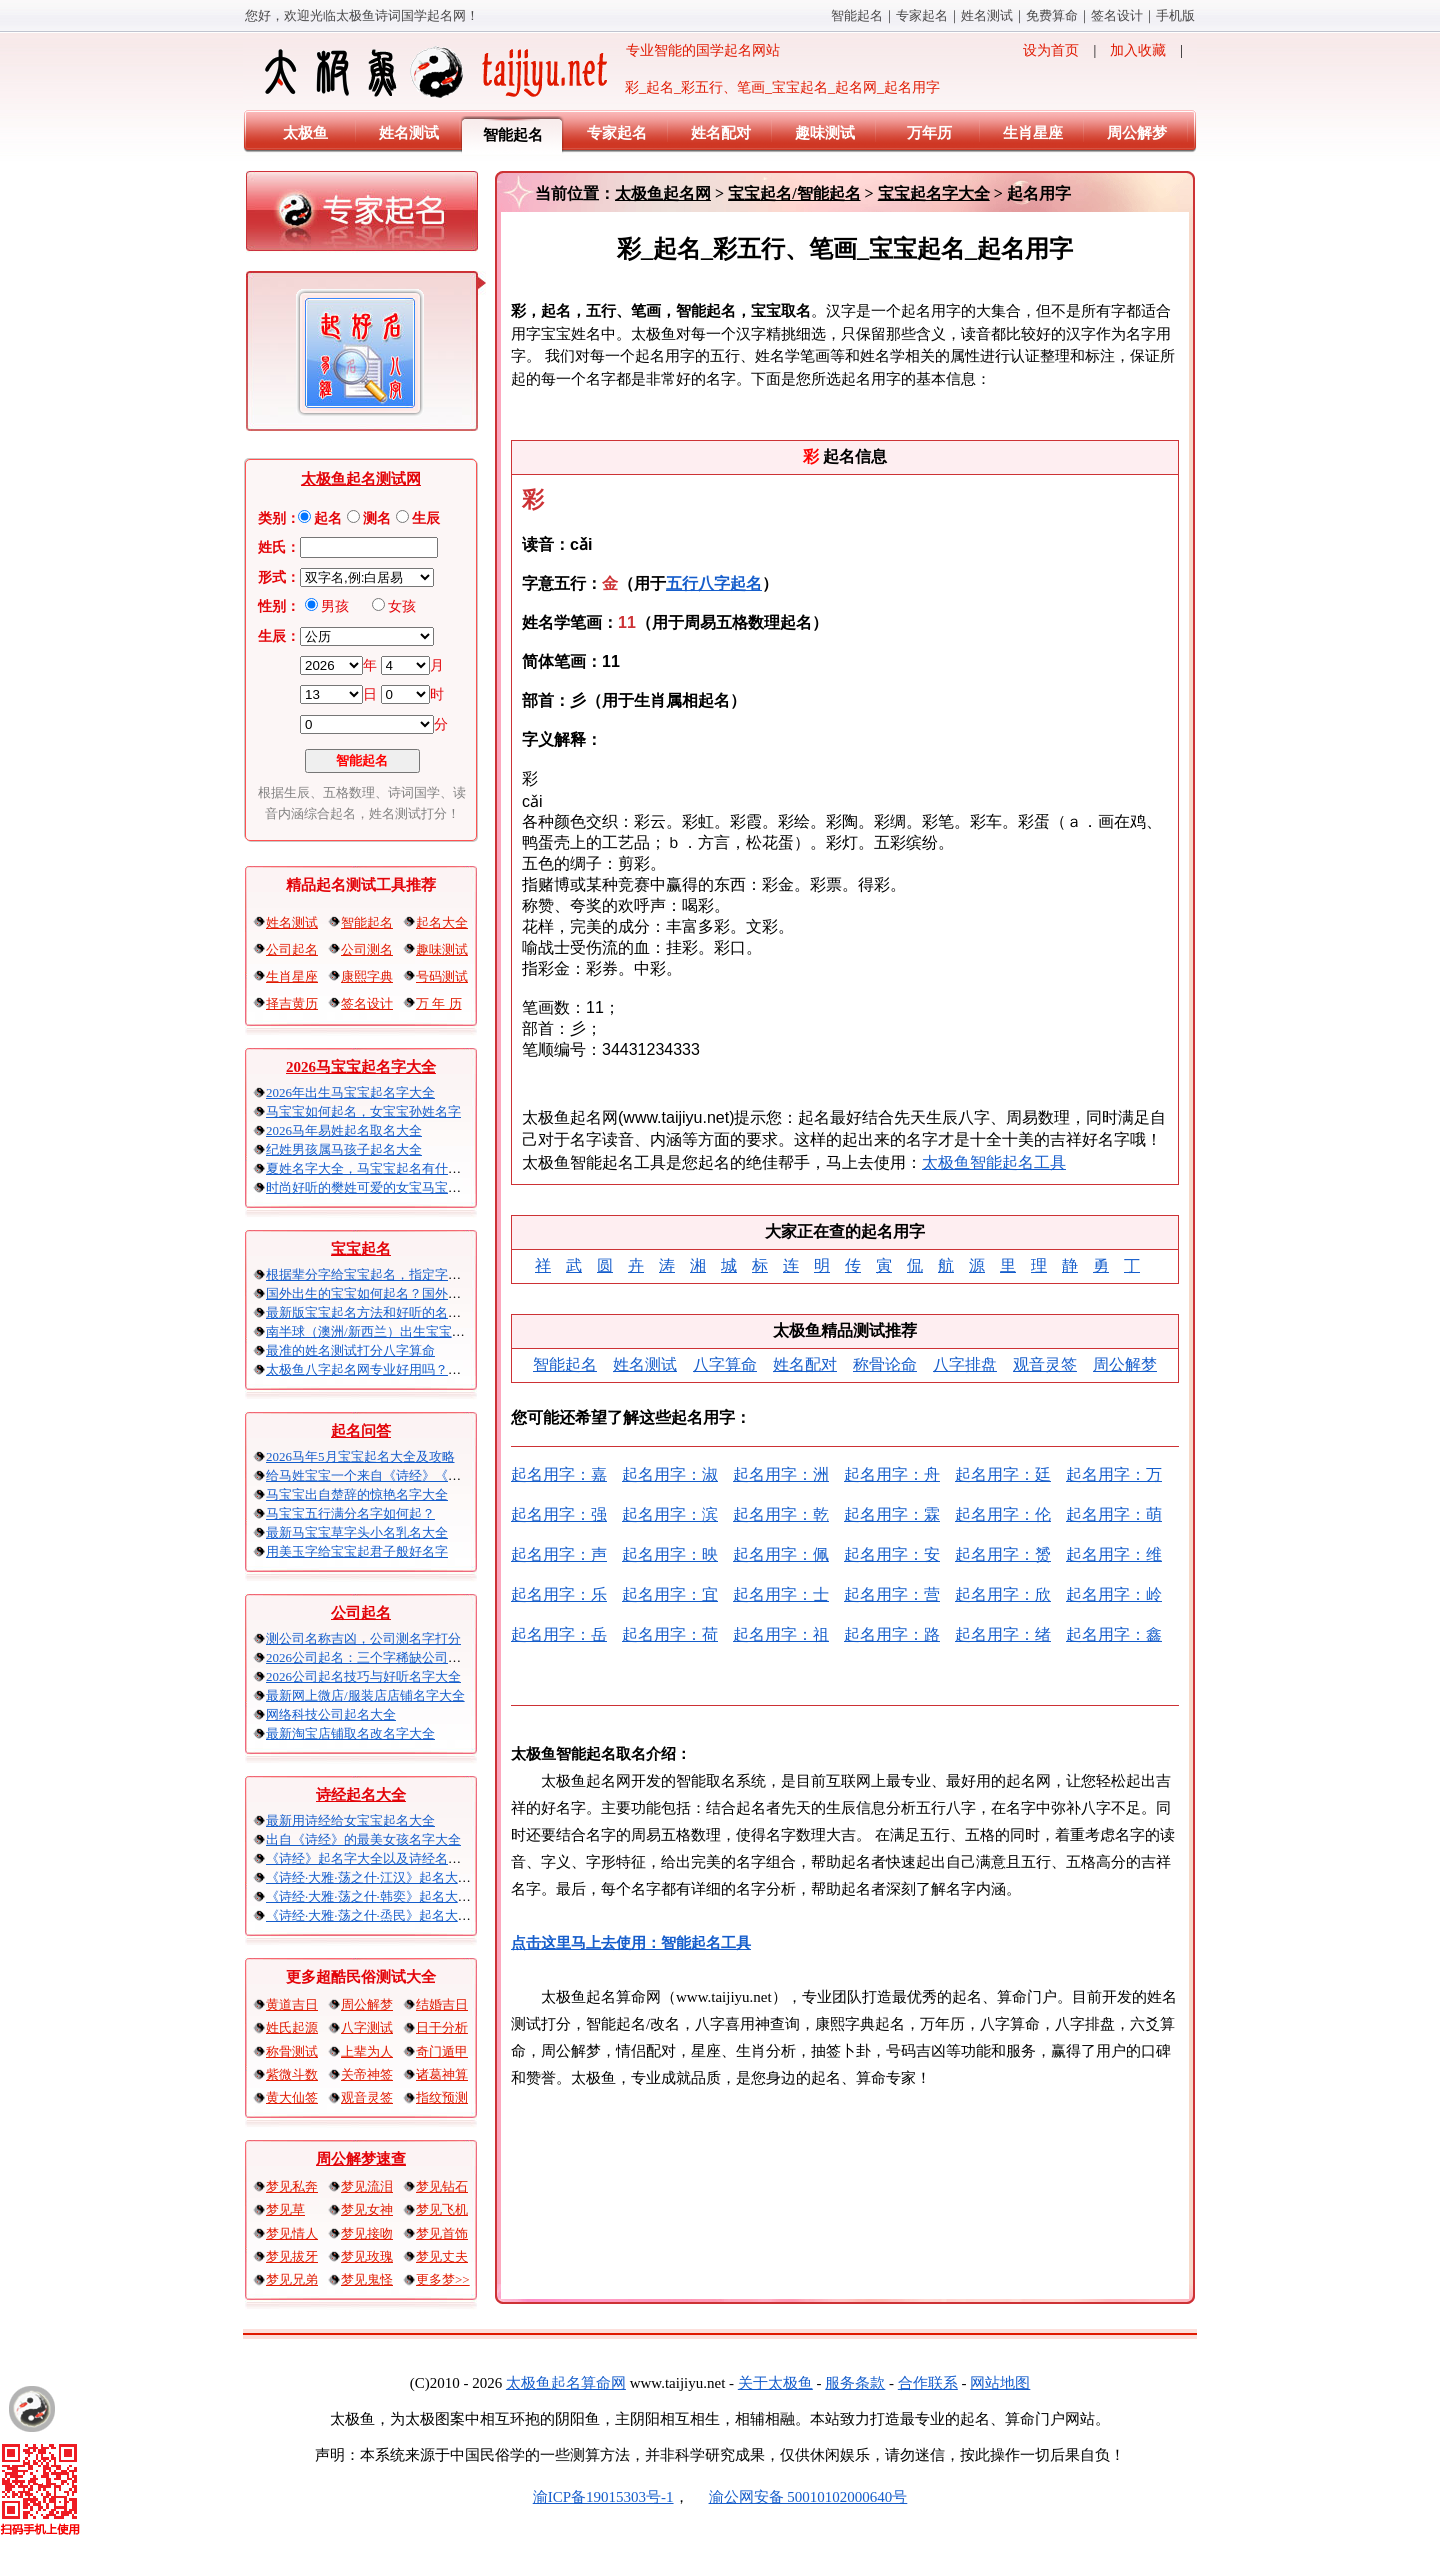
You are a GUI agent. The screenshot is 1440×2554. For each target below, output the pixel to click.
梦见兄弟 (292, 2279)
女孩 (402, 606)
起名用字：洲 (781, 1474)
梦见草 (285, 2209)
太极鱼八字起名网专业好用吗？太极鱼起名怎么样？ (415, 1369)
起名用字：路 (892, 1634)
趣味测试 (825, 133)
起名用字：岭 (1114, 1594)
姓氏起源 (292, 2027)
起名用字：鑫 (1114, 1634)
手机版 (1175, 15)
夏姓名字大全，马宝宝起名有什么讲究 (376, 1168)
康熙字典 (367, 976)
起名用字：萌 (1114, 1514)
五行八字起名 (714, 583)
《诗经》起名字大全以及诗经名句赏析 (376, 1858)
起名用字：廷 (1003, 1474)
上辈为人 (367, 2051)
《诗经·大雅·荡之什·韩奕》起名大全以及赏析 (394, 1896)
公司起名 (292, 949)
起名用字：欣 (1003, 1594)
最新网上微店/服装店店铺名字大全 (365, 1695)
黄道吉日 (292, 2004)
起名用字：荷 (670, 1634)
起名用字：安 (892, 1554)
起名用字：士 (781, 1594)
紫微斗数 (292, 2074)
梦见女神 (367, 2209)
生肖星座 (1033, 133)
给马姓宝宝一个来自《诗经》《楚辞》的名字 (396, 1475)
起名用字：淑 (670, 1474)
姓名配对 (721, 133)
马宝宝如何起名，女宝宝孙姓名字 (363, 1111)
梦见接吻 (367, 2233)
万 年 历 (439, 1003)
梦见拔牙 (292, 2256)
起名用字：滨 (670, 1514)
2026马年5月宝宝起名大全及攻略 (360, 1456)
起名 (328, 518)
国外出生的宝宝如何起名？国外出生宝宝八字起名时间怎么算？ (448, 1293)
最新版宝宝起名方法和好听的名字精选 (376, 1312)
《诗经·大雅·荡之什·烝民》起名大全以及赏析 (394, 1915)
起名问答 (361, 1431)
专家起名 (922, 15)
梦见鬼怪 (367, 2279)
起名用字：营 (892, 1594)
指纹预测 (442, 2097)
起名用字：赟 (1003, 1554)
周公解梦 (1137, 133)
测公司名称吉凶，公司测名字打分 (363, 1638)
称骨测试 (292, 2051)
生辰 (426, 518)
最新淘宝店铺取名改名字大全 (350, 1733)
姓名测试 (987, 15)
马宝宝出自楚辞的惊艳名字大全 (357, 1494)
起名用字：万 (1114, 1474)
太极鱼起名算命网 (566, 2383)
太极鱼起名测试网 (361, 479)
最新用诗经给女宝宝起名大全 (350, 1820)
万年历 (929, 133)
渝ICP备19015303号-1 (603, 2497)
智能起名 (857, 15)
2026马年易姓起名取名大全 (344, 1130)
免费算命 (1052, 15)
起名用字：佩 (781, 1554)
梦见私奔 (292, 2186)
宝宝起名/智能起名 (794, 193)
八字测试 (367, 2027)
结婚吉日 (442, 2004)
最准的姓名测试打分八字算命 (350, 1350)
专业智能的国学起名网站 (520, 72)
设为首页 (1051, 50)
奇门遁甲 (442, 2051)
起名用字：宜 (670, 1594)
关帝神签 (367, 2074)
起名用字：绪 (1003, 1634)
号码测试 (442, 976)
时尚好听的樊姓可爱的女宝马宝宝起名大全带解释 (409, 1187)
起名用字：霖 (892, 1514)
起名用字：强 (559, 1514)
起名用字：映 (670, 1554)
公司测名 (367, 949)
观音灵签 (367, 2097)
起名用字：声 (559, 1554)
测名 (377, 518)
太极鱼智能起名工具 (994, 1162)
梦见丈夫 (442, 2256)
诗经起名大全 (361, 1795)
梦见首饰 (442, 2233)
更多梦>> (443, 2279)
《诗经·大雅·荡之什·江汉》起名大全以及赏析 (394, 1877)
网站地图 (1000, 2383)
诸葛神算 (442, 2074)
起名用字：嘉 (559, 1474)
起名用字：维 (1114, 1554)
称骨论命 (885, 1364)
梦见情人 (292, 2233)
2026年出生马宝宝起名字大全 (350, 1092)
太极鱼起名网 (663, 193)
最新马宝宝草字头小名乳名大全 (357, 1532)
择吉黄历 (292, 1003)
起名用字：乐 (559, 1594)
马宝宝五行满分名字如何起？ (350, 1513)
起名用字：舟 (892, 1474)
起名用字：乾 (781, 1514)
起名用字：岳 (559, 1634)
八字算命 (725, 1364)
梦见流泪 (367, 2186)
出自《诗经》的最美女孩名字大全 (363, 1839)
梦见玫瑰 (367, 2256)
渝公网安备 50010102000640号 (798, 2497)
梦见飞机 (442, 2209)
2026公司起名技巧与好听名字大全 (363, 1676)
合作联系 (928, 2383)
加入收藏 (1138, 50)
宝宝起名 (361, 1249)
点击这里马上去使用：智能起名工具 (631, 1943)
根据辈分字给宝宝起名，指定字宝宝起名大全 (396, 1274)
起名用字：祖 (781, 1634)
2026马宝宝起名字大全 (361, 1067)
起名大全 (442, 922)
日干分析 (442, 2027)
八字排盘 (965, 1364)
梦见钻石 (442, 2186)
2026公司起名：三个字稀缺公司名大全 (376, 1657)
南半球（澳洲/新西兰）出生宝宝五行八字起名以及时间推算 (437, 1331)
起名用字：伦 (1003, 1514)
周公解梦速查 (361, 2159)
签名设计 (1117, 15)
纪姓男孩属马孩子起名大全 (344, 1149)
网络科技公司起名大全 (331, 1714)
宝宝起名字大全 (934, 193)
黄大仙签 (292, 2097)
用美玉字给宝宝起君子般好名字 (357, 1551)
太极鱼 (305, 133)
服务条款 (855, 2383)
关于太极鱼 (775, 2383)
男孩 (335, 606)
